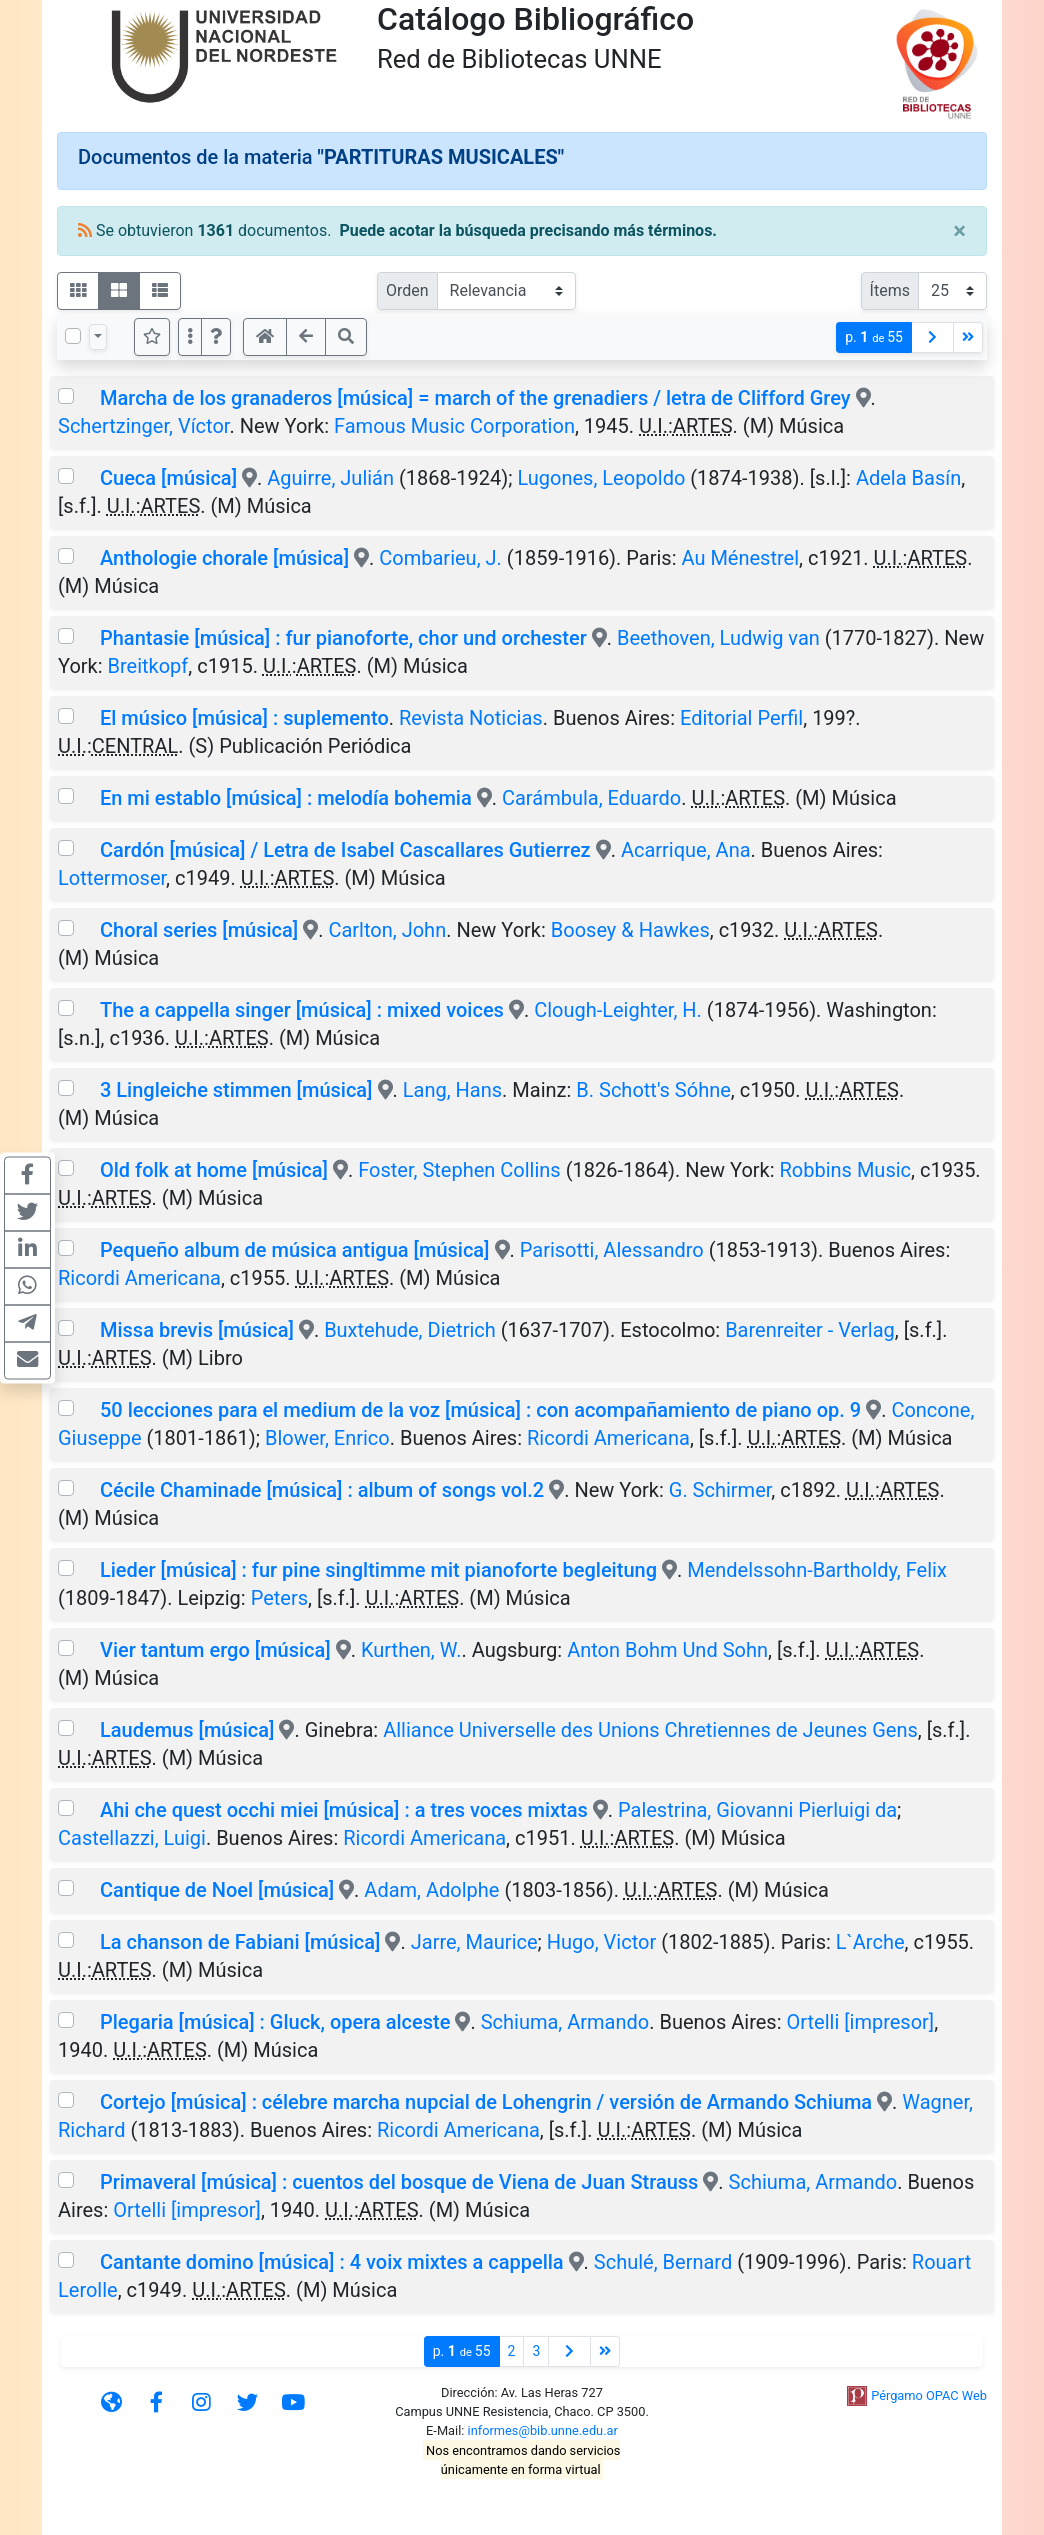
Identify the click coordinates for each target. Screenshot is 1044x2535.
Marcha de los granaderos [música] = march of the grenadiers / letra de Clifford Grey (475, 398)
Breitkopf (148, 666)
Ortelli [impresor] (861, 2022)
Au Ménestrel (740, 558)
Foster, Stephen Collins (459, 1170)
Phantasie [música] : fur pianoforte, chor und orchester (343, 638)
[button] (216, 337)
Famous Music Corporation (454, 426)
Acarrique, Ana (686, 850)
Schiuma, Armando (565, 2022)
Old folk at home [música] (214, 1170)
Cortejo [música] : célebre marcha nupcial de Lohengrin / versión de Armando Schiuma (486, 2102)
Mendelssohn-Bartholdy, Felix (817, 1570)
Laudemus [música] (187, 1730)
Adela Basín (908, 478)
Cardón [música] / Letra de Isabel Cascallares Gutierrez (345, 850)
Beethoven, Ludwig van (718, 638)
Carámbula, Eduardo (591, 798)
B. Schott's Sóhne (653, 1090)
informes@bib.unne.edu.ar (543, 2430)
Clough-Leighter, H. (618, 1010)
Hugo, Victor (601, 1942)
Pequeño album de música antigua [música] (295, 1250)
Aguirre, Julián (330, 478)
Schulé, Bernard (663, 2262)
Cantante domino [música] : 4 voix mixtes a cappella (332, 2262)
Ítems (890, 290)
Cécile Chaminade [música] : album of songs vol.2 (322, 1490)
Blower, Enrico (327, 1438)
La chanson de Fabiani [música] (240, 1942)
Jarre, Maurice (474, 1942)
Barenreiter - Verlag (810, 1330)
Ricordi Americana (139, 1278)
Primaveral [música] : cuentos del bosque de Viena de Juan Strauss (399, 2182)
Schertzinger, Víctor (143, 426)
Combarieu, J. (440, 558)
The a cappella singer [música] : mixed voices (302, 1010)
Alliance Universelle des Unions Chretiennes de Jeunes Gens (650, 1730)
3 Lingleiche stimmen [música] (236, 1090)
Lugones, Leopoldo (601, 478)
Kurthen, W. (411, 1650)
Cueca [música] (168, 478)
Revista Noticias (471, 718)
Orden (407, 290)
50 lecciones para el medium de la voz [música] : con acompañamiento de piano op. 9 (480, 1410)
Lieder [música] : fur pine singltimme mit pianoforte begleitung (378, 1570)
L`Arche (870, 1942)
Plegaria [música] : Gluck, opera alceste (275, 2022)
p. (874, 337)
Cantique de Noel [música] (217, 1890)
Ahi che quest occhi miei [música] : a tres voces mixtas (344, 1810)
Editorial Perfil (741, 718)
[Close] (959, 231)
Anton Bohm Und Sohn (667, 1650)
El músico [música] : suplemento (244, 718)
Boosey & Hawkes (630, 930)
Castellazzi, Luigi (132, 1838)
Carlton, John (387, 930)
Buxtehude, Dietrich (410, 1330)
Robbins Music (846, 1170)
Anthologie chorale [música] (224, 558)
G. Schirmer (720, 1490)
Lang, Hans (452, 1090)
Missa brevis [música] (197, 1330)
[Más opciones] (190, 337)
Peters (279, 1598)
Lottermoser (112, 878)
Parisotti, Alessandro (612, 1250)
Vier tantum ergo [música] (215, 1650)
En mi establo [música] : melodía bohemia (286, 798)
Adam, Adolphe (431, 1890)
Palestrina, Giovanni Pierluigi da (757, 1810)
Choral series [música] (199, 930)
